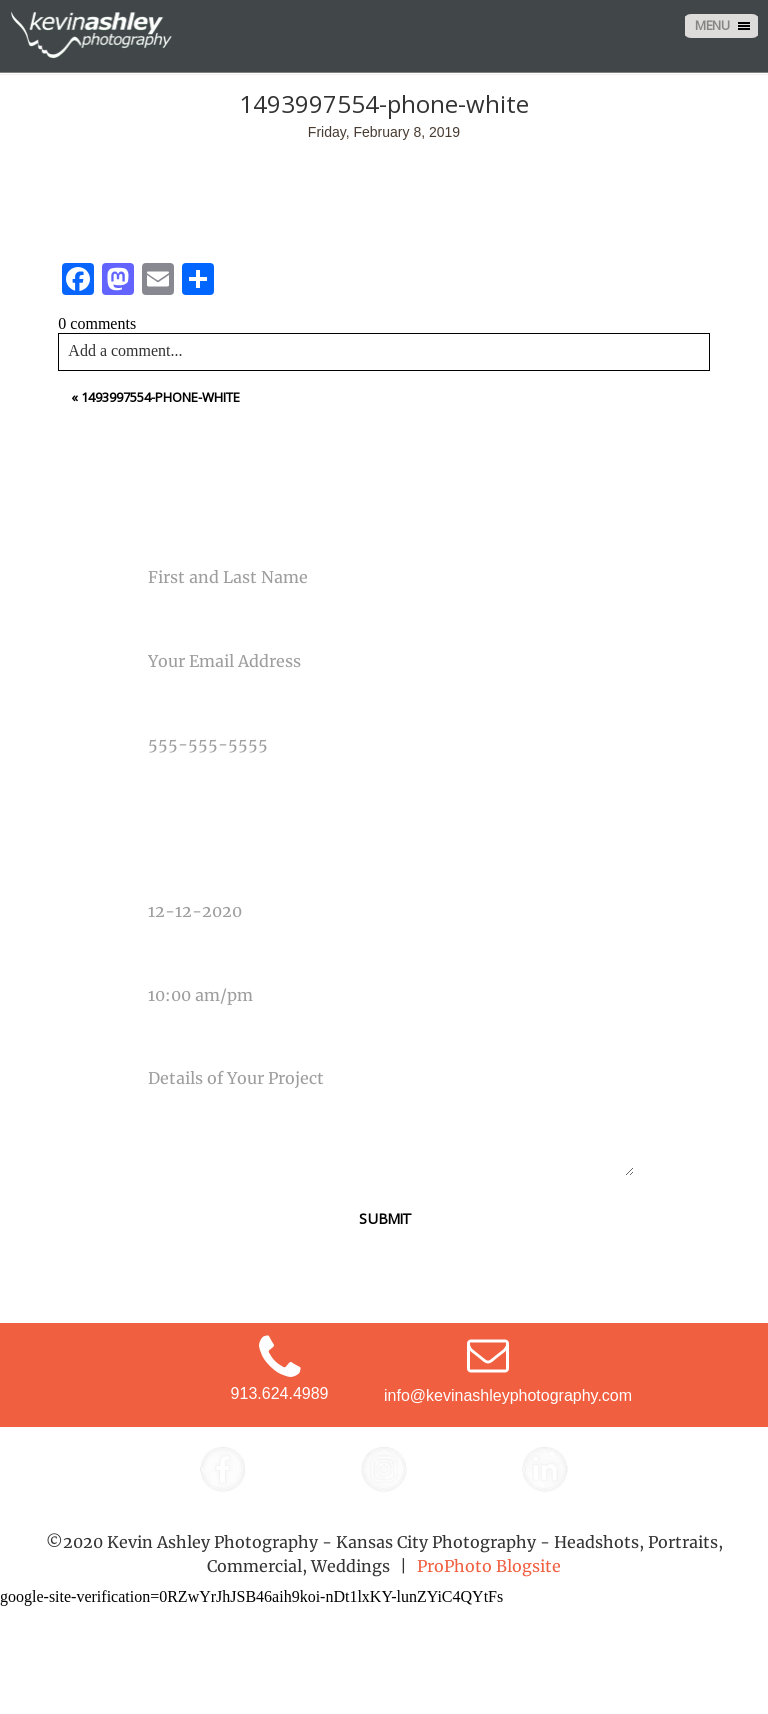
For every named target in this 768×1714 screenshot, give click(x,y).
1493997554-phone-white (160, 397)
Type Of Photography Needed (232, 790)
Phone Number (183, 707)
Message (163, 1041)
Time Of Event (178, 957)
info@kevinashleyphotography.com (508, 1395)
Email (151, 623)
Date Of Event (179, 874)
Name (151, 540)
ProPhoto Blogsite (489, 1566)
